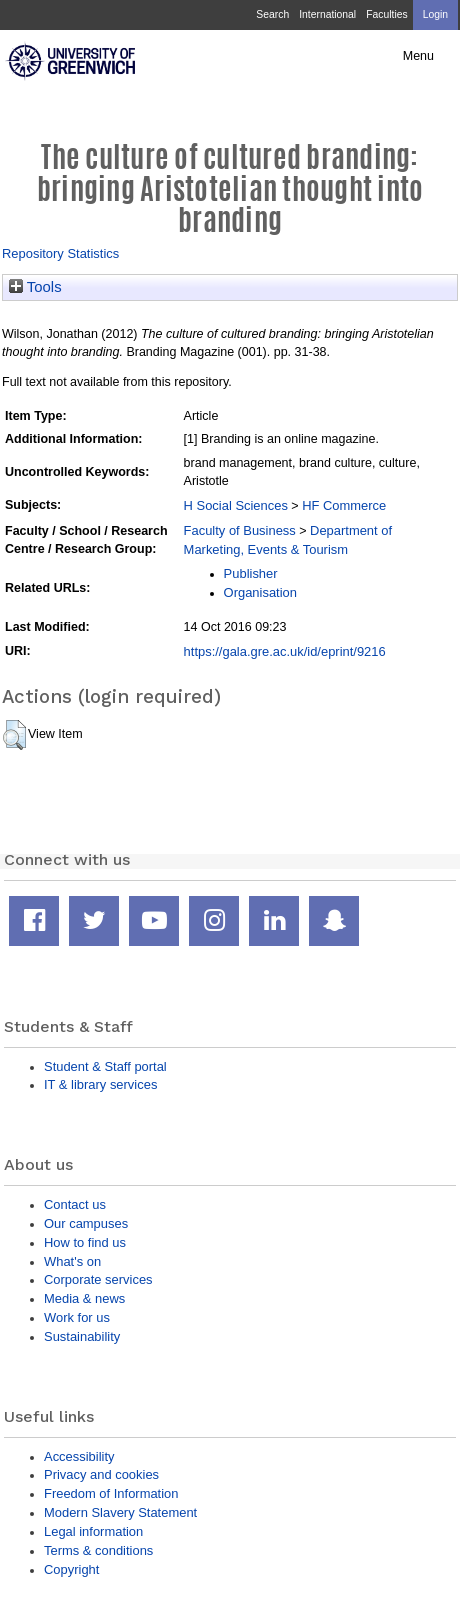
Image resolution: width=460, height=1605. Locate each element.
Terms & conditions (98, 1550)
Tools (35, 287)
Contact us (75, 1204)
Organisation (260, 592)
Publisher (251, 573)
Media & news (84, 1298)
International (327, 14)
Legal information (93, 1531)
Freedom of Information (111, 1493)
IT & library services (100, 1084)
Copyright (71, 1569)
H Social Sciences (236, 505)
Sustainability (82, 1336)
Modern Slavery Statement (120, 1512)
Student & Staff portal (105, 1066)
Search (272, 14)
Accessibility (79, 1456)
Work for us (77, 1317)
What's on (72, 1261)
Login (435, 14)
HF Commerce (344, 505)
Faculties (386, 14)
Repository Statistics (60, 253)
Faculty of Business (240, 530)
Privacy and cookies (101, 1474)
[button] (14, 735)
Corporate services (98, 1279)
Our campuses (86, 1223)
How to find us (85, 1242)
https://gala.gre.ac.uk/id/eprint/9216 (285, 651)
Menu (418, 56)
